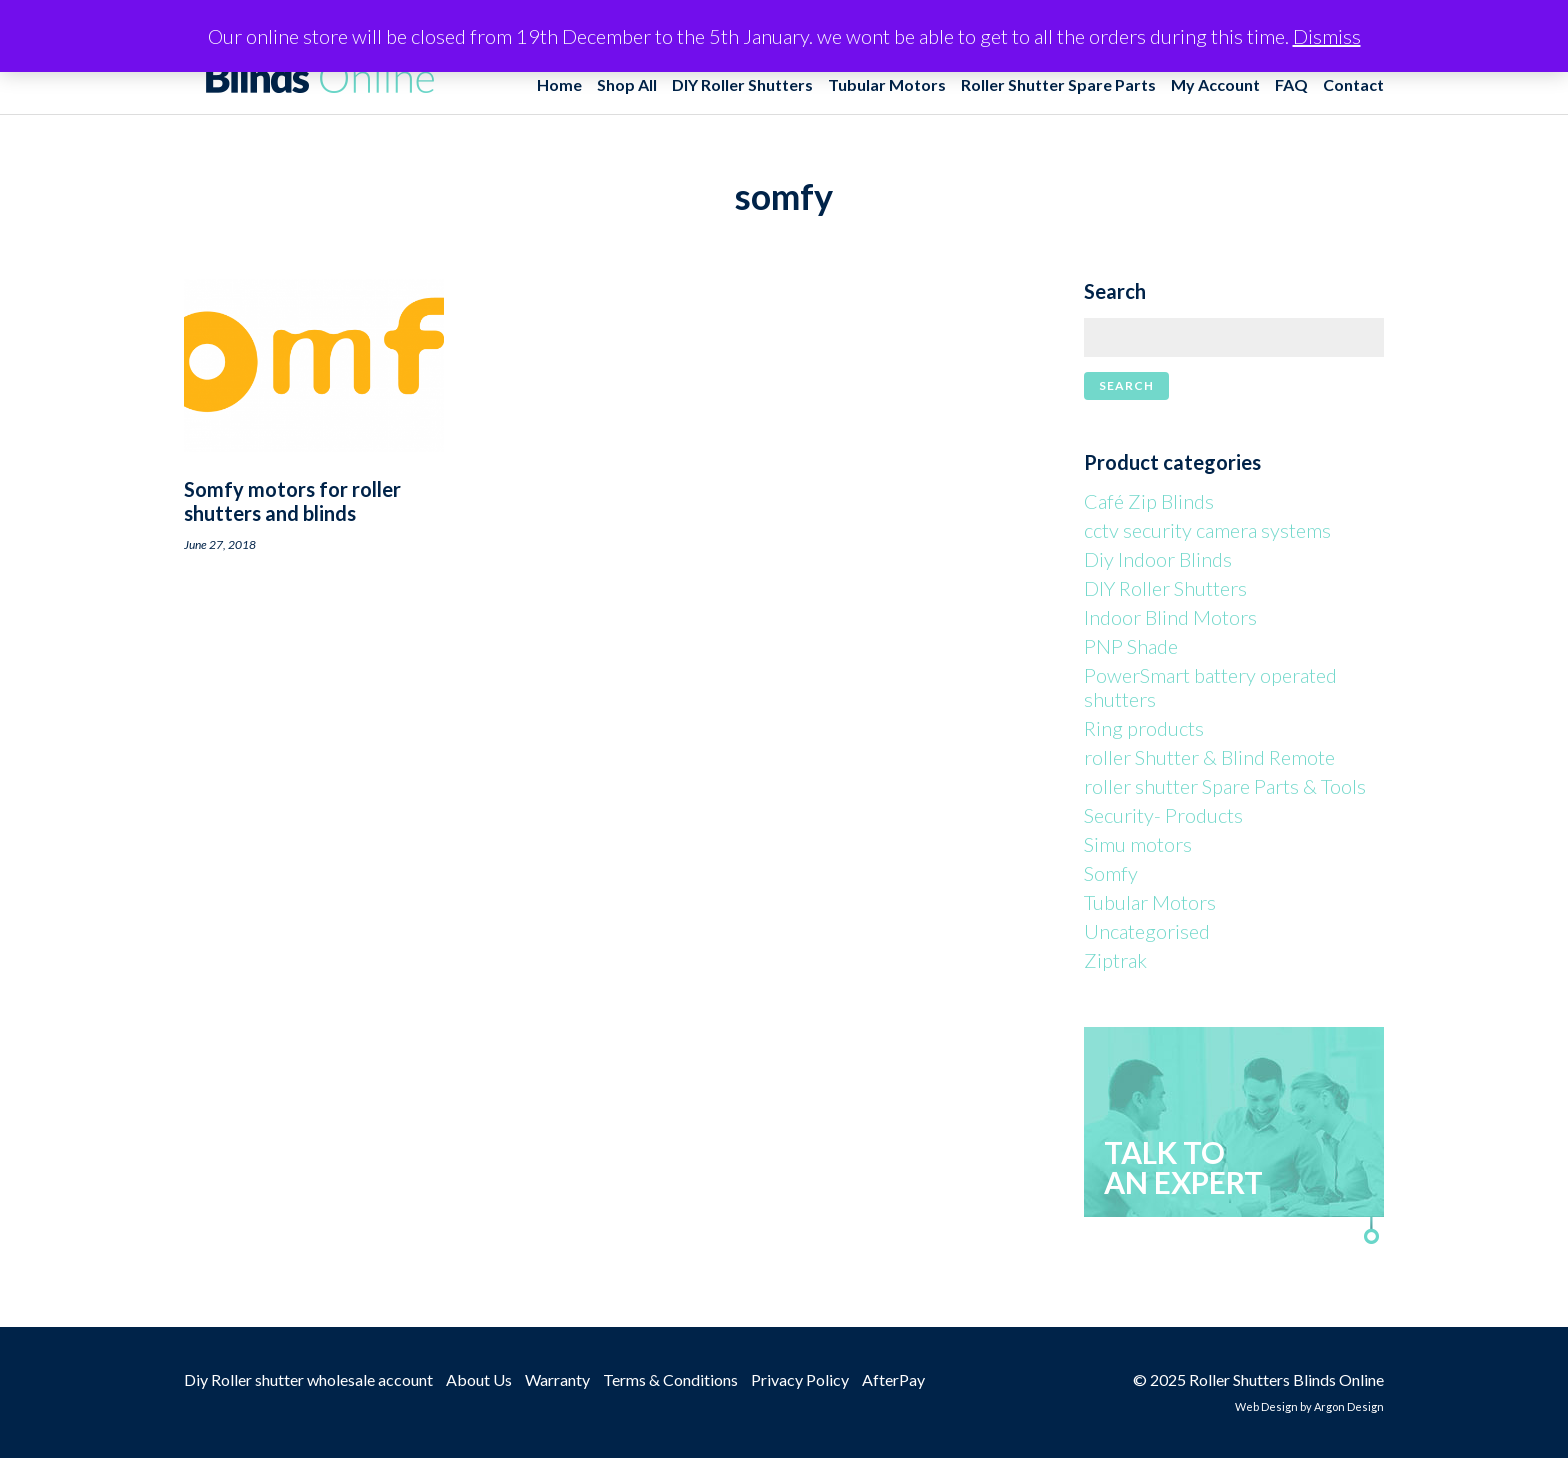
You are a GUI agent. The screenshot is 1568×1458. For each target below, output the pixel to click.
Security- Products (1163, 815)
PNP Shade (1131, 646)
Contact (1353, 84)
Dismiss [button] (1327, 36)
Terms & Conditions (670, 1379)
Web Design (1266, 1406)
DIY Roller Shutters (742, 84)
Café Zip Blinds (1149, 501)
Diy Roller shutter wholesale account (308, 1379)
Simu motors (1138, 844)
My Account (1215, 84)
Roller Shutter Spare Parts (1058, 84)
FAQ (1291, 84)
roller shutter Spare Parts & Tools (1225, 786)
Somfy (1111, 873)
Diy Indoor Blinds (1158, 559)
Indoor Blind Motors (1170, 617)
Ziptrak (1115, 960)
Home (559, 84)
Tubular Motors (887, 84)
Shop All (627, 84)
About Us (479, 1379)
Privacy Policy (800, 1379)
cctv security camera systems (1207, 530)
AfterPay (893, 1379)
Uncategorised (1147, 931)
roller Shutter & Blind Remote (1209, 757)
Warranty (557, 1379)
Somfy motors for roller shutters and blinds (292, 501)
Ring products (1144, 728)
